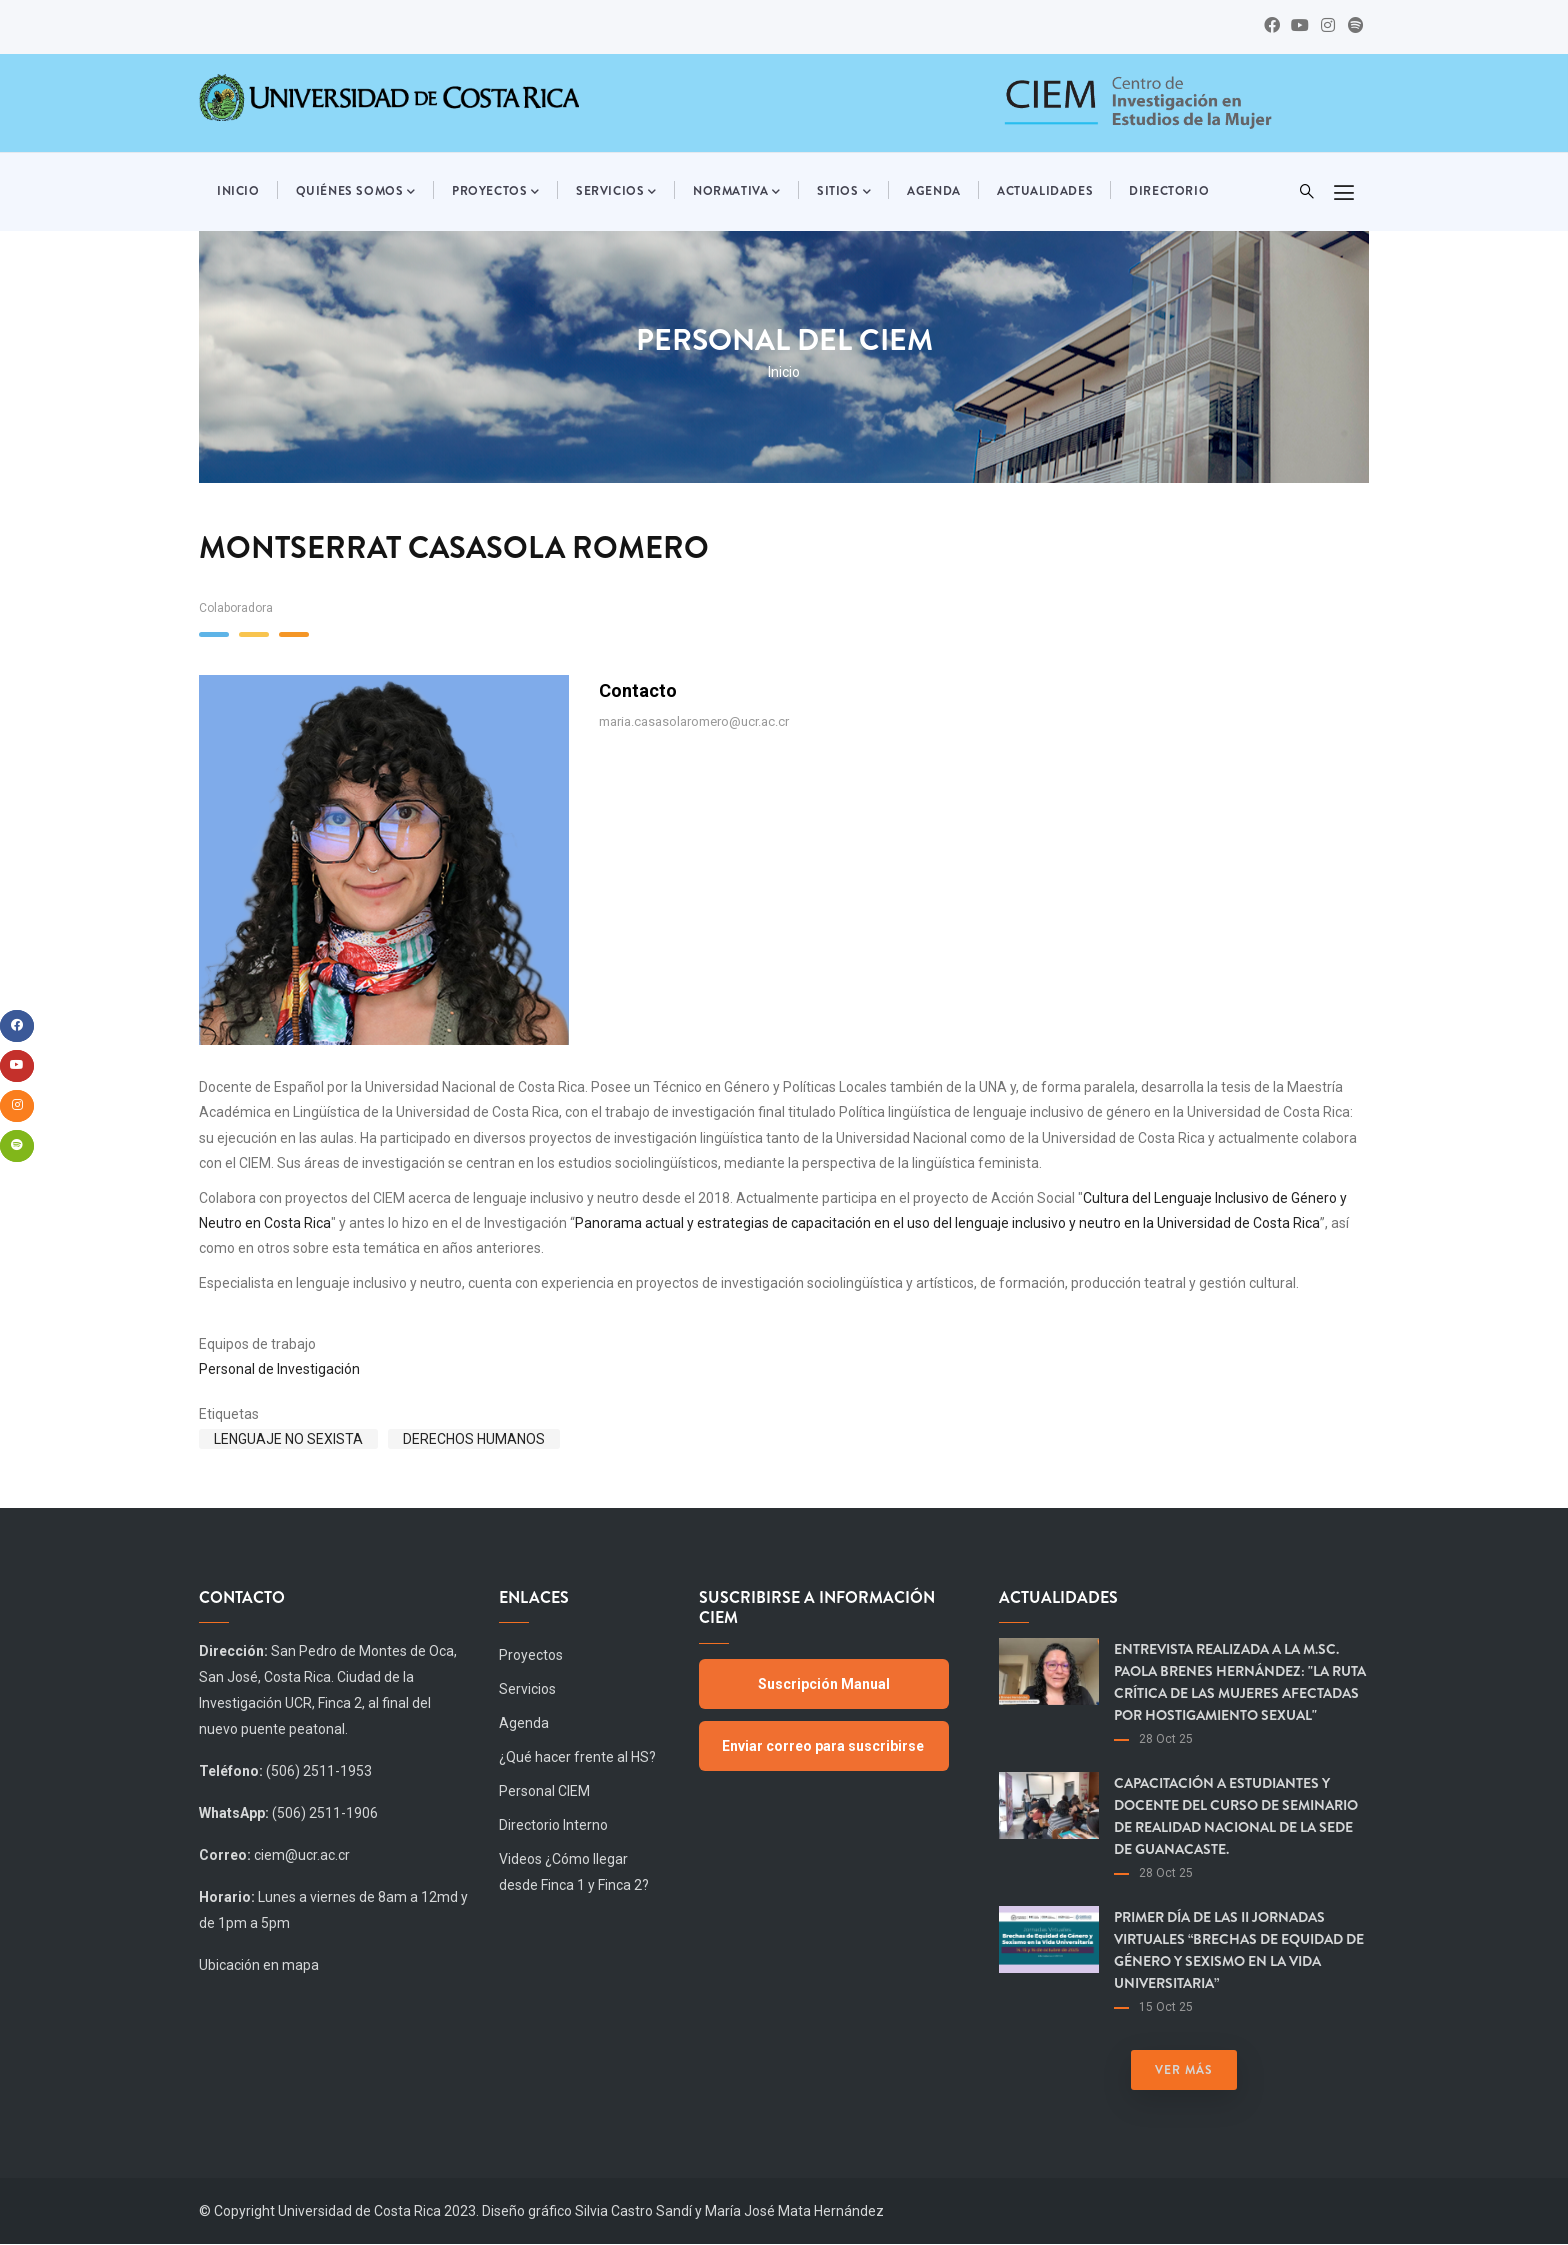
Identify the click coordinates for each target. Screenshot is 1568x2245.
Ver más (1184, 2070)
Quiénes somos (356, 192)
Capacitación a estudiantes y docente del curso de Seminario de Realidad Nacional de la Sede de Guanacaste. (1236, 1816)
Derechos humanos (474, 1439)
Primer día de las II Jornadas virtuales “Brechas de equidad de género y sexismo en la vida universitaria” (1239, 1950)
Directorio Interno (553, 1825)
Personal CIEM (544, 1791)
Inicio (238, 191)
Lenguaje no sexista (288, 1439)
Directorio (1169, 191)
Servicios (616, 192)
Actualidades (1045, 191)
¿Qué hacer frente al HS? (577, 1757)
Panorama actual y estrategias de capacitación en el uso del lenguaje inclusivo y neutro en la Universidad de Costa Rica (947, 1223)
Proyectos (496, 192)
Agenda (934, 191)
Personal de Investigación (279, 1369)
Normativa (737, 192)
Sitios (844, 192)
